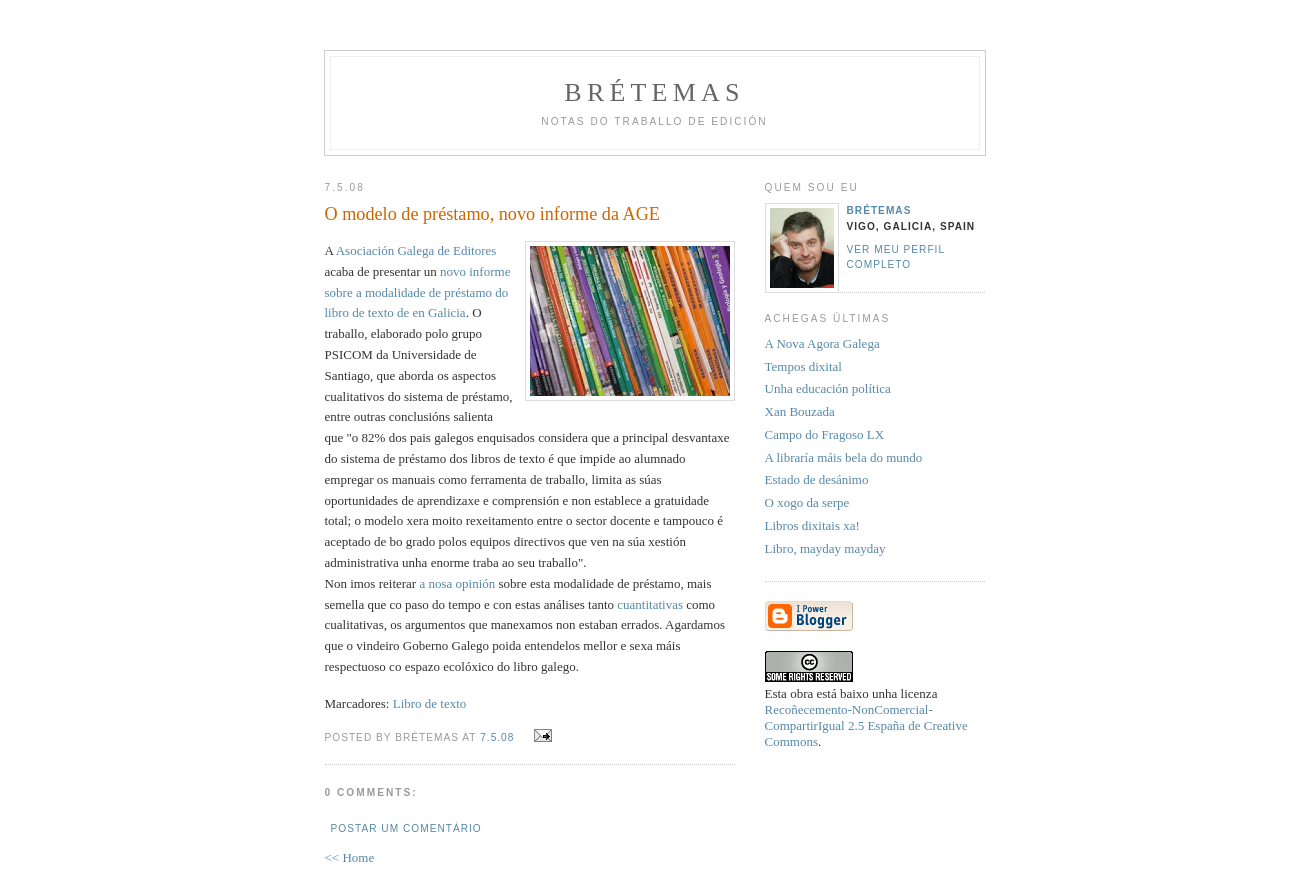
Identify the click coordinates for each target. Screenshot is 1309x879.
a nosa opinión (457, 583)
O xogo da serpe (807, 502)
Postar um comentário (406, 828)
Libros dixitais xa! (812, 525)
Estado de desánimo (817, 479)
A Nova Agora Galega (822, 343)
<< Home (350, 857)
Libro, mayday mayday (825, 548)
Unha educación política (828, 388)
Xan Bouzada (800, 411)
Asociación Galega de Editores (416, 250)
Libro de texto (430, 703)
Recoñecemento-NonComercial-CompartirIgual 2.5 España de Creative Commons (866, 725)
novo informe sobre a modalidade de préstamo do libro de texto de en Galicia (418, 292)
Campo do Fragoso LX (825, 434)
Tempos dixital (803, 366)
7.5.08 (497, 737)
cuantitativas (650, 604)
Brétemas (654, 92)
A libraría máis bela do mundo (844, 457)
